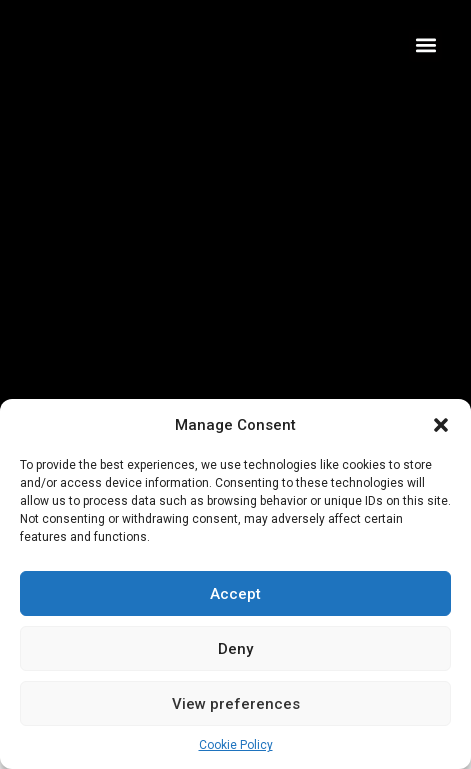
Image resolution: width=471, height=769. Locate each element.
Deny (235, 649)
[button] (441, 425)
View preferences (236, 704)
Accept (235, 594)
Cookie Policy (236, 745)
